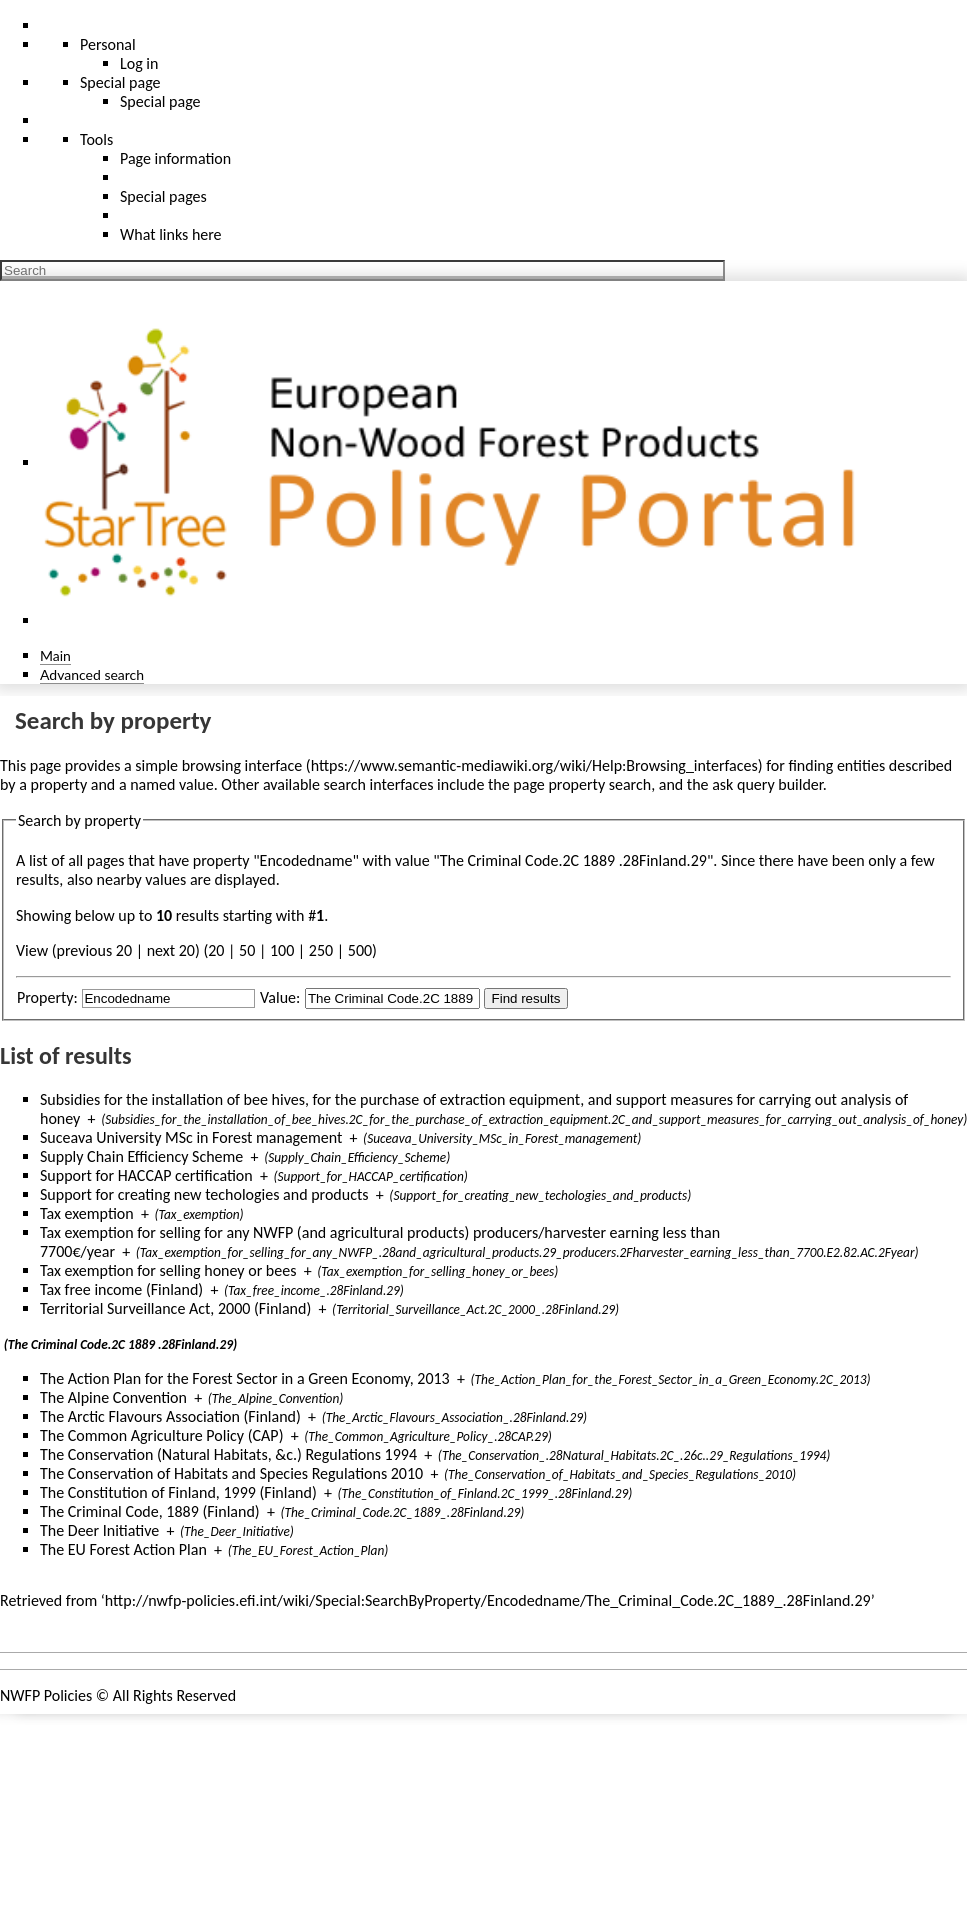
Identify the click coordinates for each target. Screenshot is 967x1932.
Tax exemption (87, 1213)
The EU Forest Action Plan (123, 1549)
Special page (160, 101)
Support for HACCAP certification (146, 1175)
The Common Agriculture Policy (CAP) (161, 1435)
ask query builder (767, 784)
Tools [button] (96, 139)
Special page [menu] (120, 82)
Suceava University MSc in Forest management (191, 1137)
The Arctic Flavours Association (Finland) (170, 1416)
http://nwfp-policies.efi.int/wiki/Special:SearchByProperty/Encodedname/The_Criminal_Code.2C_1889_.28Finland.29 (488, 1600)
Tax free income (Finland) (121, 1289)
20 (216, 950)
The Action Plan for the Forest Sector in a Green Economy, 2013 (245, 1378)
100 (282, 950)
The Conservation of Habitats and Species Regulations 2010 (231, 1473)
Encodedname (306, 860)
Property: (47, 997)
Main (55, 655)
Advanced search (92, 674)
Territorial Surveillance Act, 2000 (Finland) (175, 1308)
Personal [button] (108, 44)
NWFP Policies (46, 1695)
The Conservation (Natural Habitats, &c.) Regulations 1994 (228, 1454)
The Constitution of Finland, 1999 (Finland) (178, 1492)
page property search (582, 784)
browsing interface (242, 765)
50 (247, 950)
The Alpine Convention (113, 1397)
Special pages (163, 196)
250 (321, 950)
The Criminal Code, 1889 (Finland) (150, 1511)
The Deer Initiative (99, 1530)
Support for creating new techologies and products (204, 1194)
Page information (175, 158)
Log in (139, 63)
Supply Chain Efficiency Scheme (141, 1156)
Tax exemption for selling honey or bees (168, 1270)
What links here (171, 234)
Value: (280, 997)
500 (360, 950)
